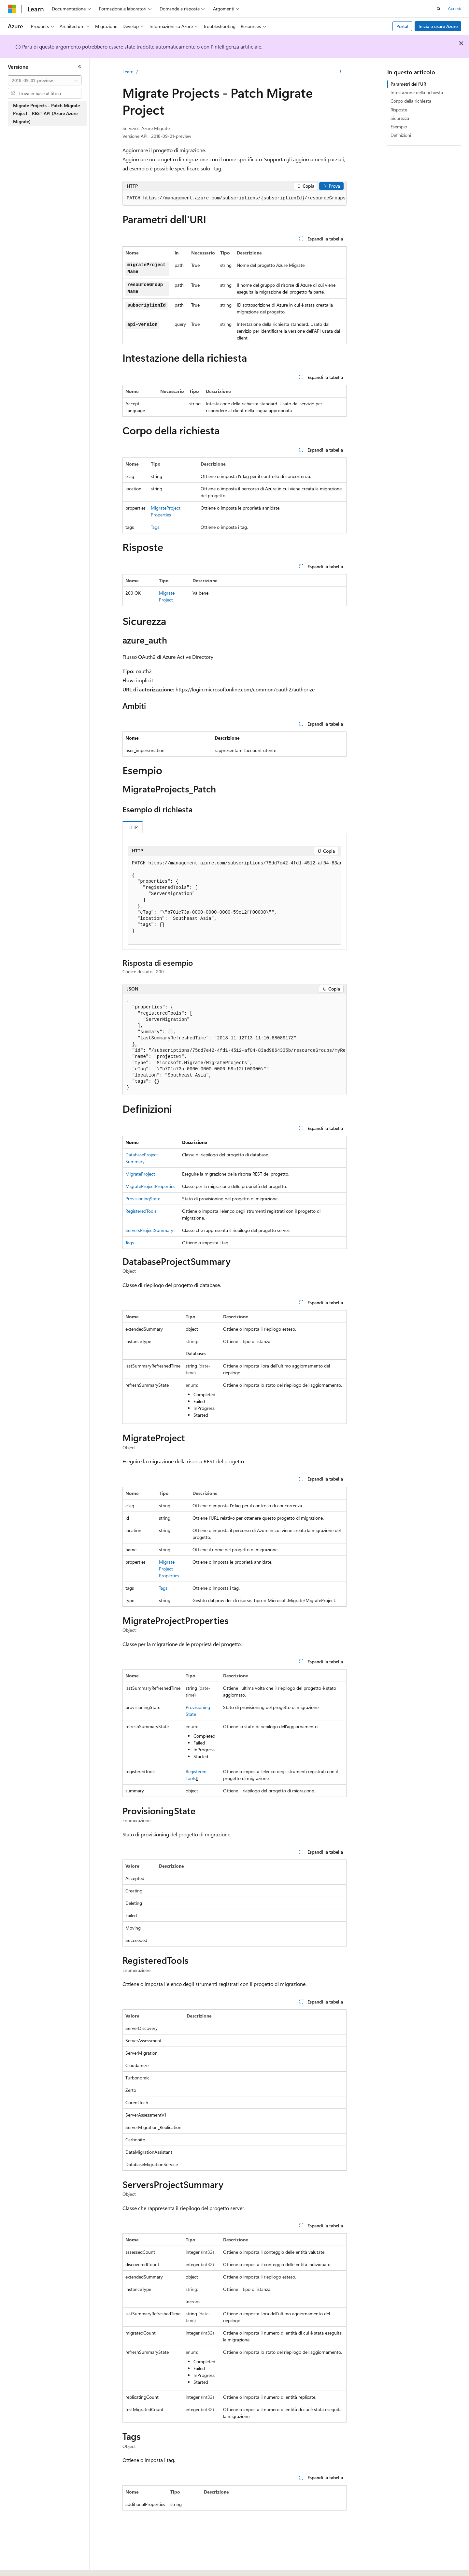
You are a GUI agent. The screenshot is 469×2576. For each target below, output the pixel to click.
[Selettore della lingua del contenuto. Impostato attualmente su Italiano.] (22, 2565)
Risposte (399, 110)
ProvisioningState (142, 1198)
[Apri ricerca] (438, 9)
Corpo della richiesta (411, 101)
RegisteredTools (140, 1211)
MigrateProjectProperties (150, 1186)
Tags (155, 527)
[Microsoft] (12, 9)
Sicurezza (400, 118)
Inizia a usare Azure (438, 26)
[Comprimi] (80, 67)
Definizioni (401, 135)
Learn (128, 71)
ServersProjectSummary (149, 1230)
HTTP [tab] (132, 827)
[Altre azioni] (341, 72)
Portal (402, 26)
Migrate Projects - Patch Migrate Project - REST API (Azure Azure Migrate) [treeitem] (46, 113)
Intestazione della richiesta (417, 92)
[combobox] (44, 80)
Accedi (454, 8)
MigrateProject (140, 1174)
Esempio (399, 126)
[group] (234, 198)
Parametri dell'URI (409, 84)
